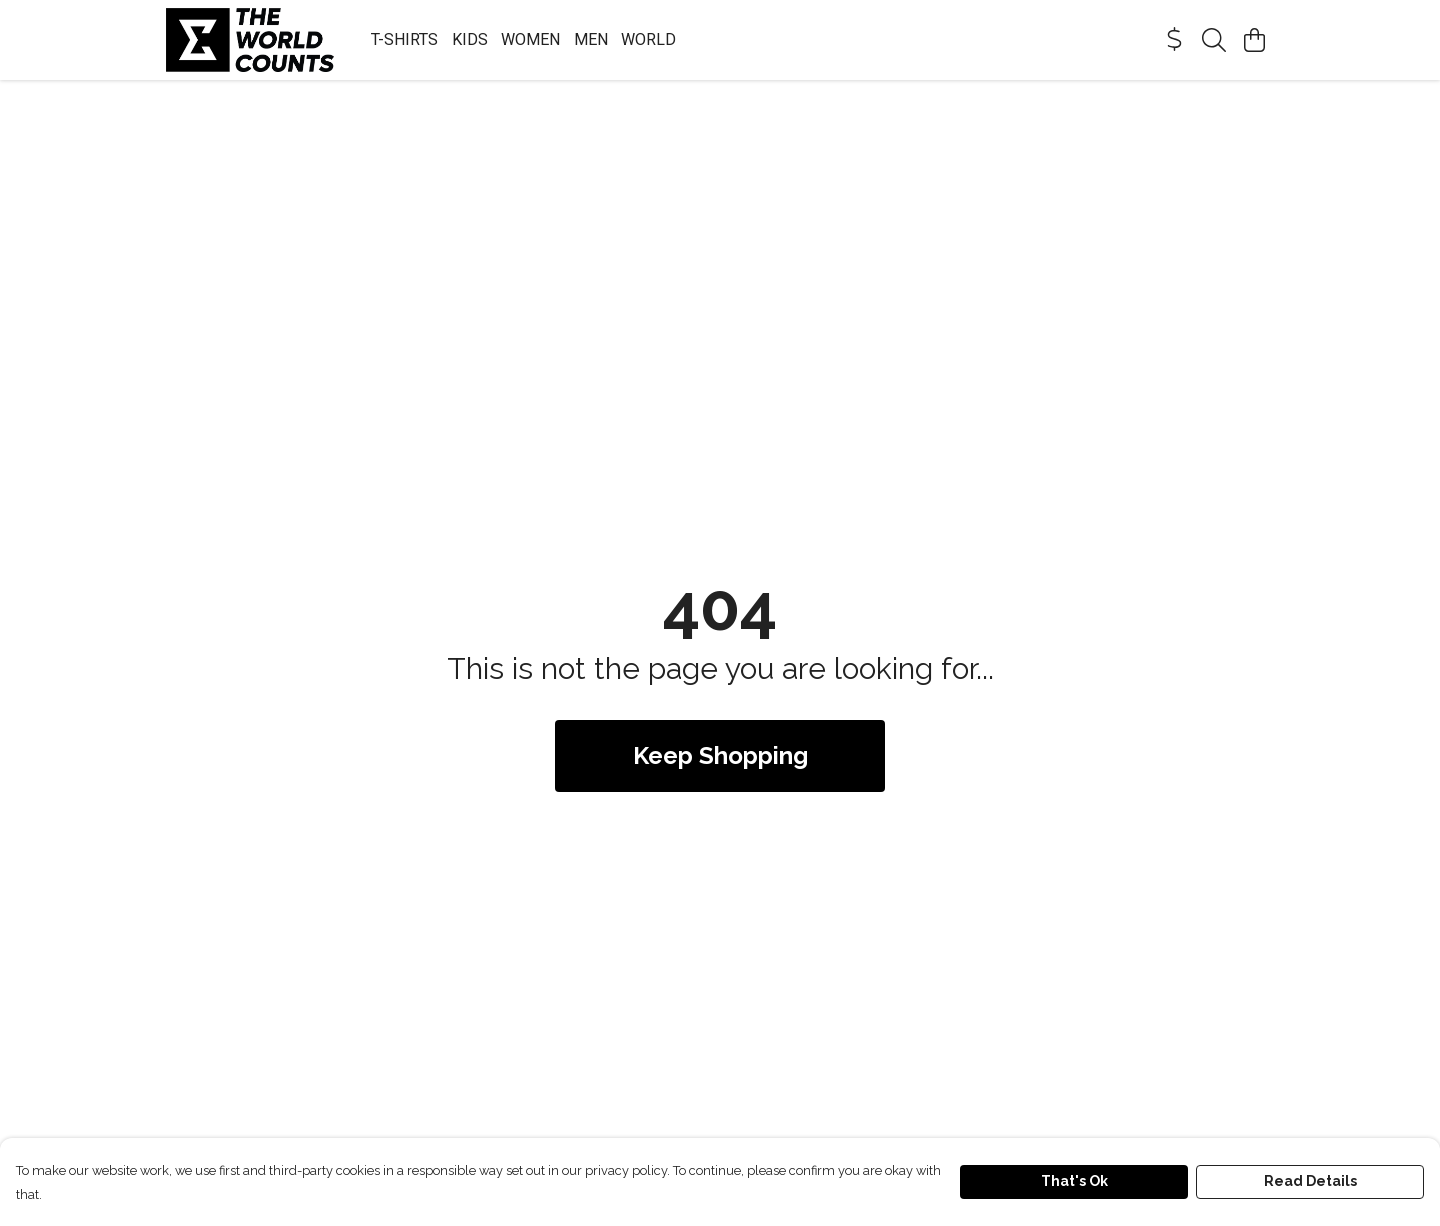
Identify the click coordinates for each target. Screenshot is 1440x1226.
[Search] (1214, 40)
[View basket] (1254, 40)
